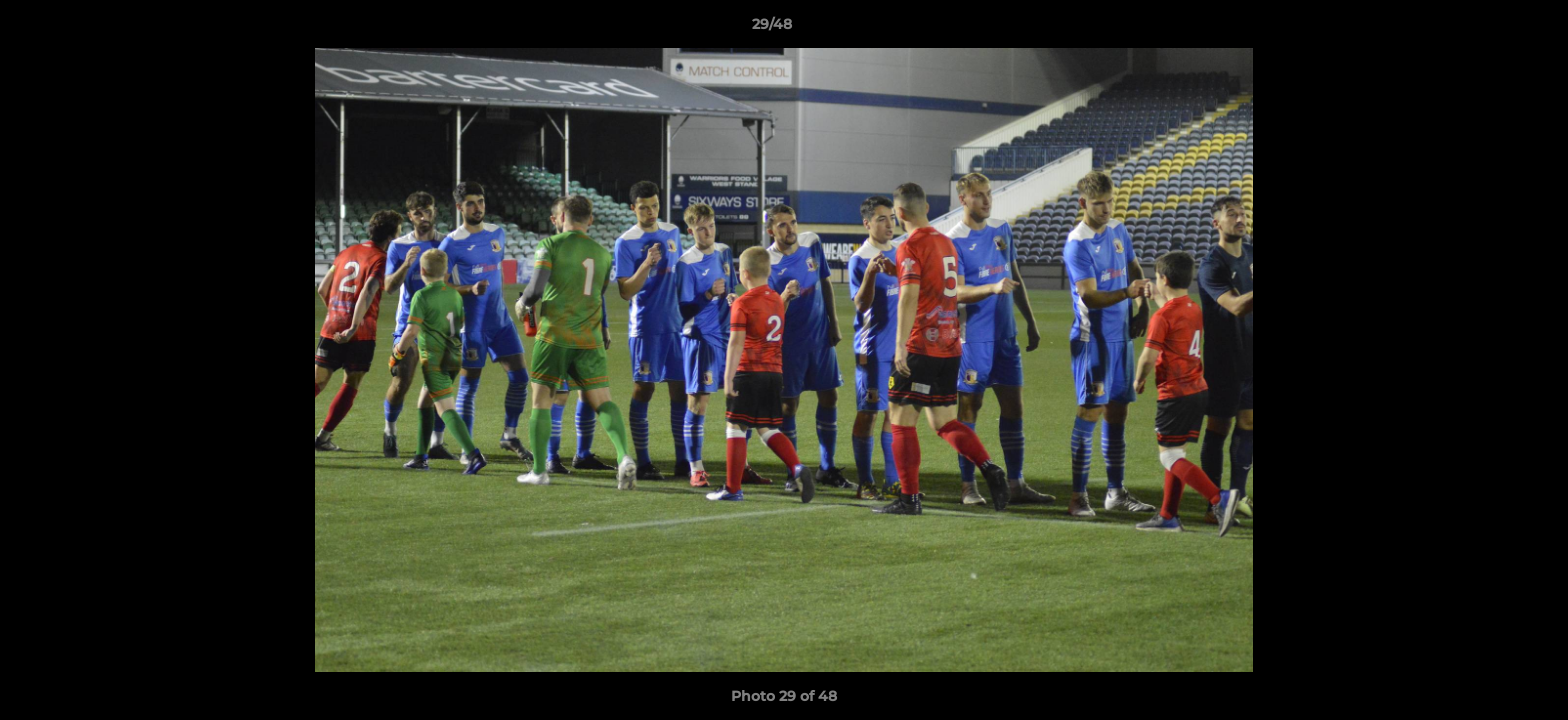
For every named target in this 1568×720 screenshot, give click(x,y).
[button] (1484, 29)
